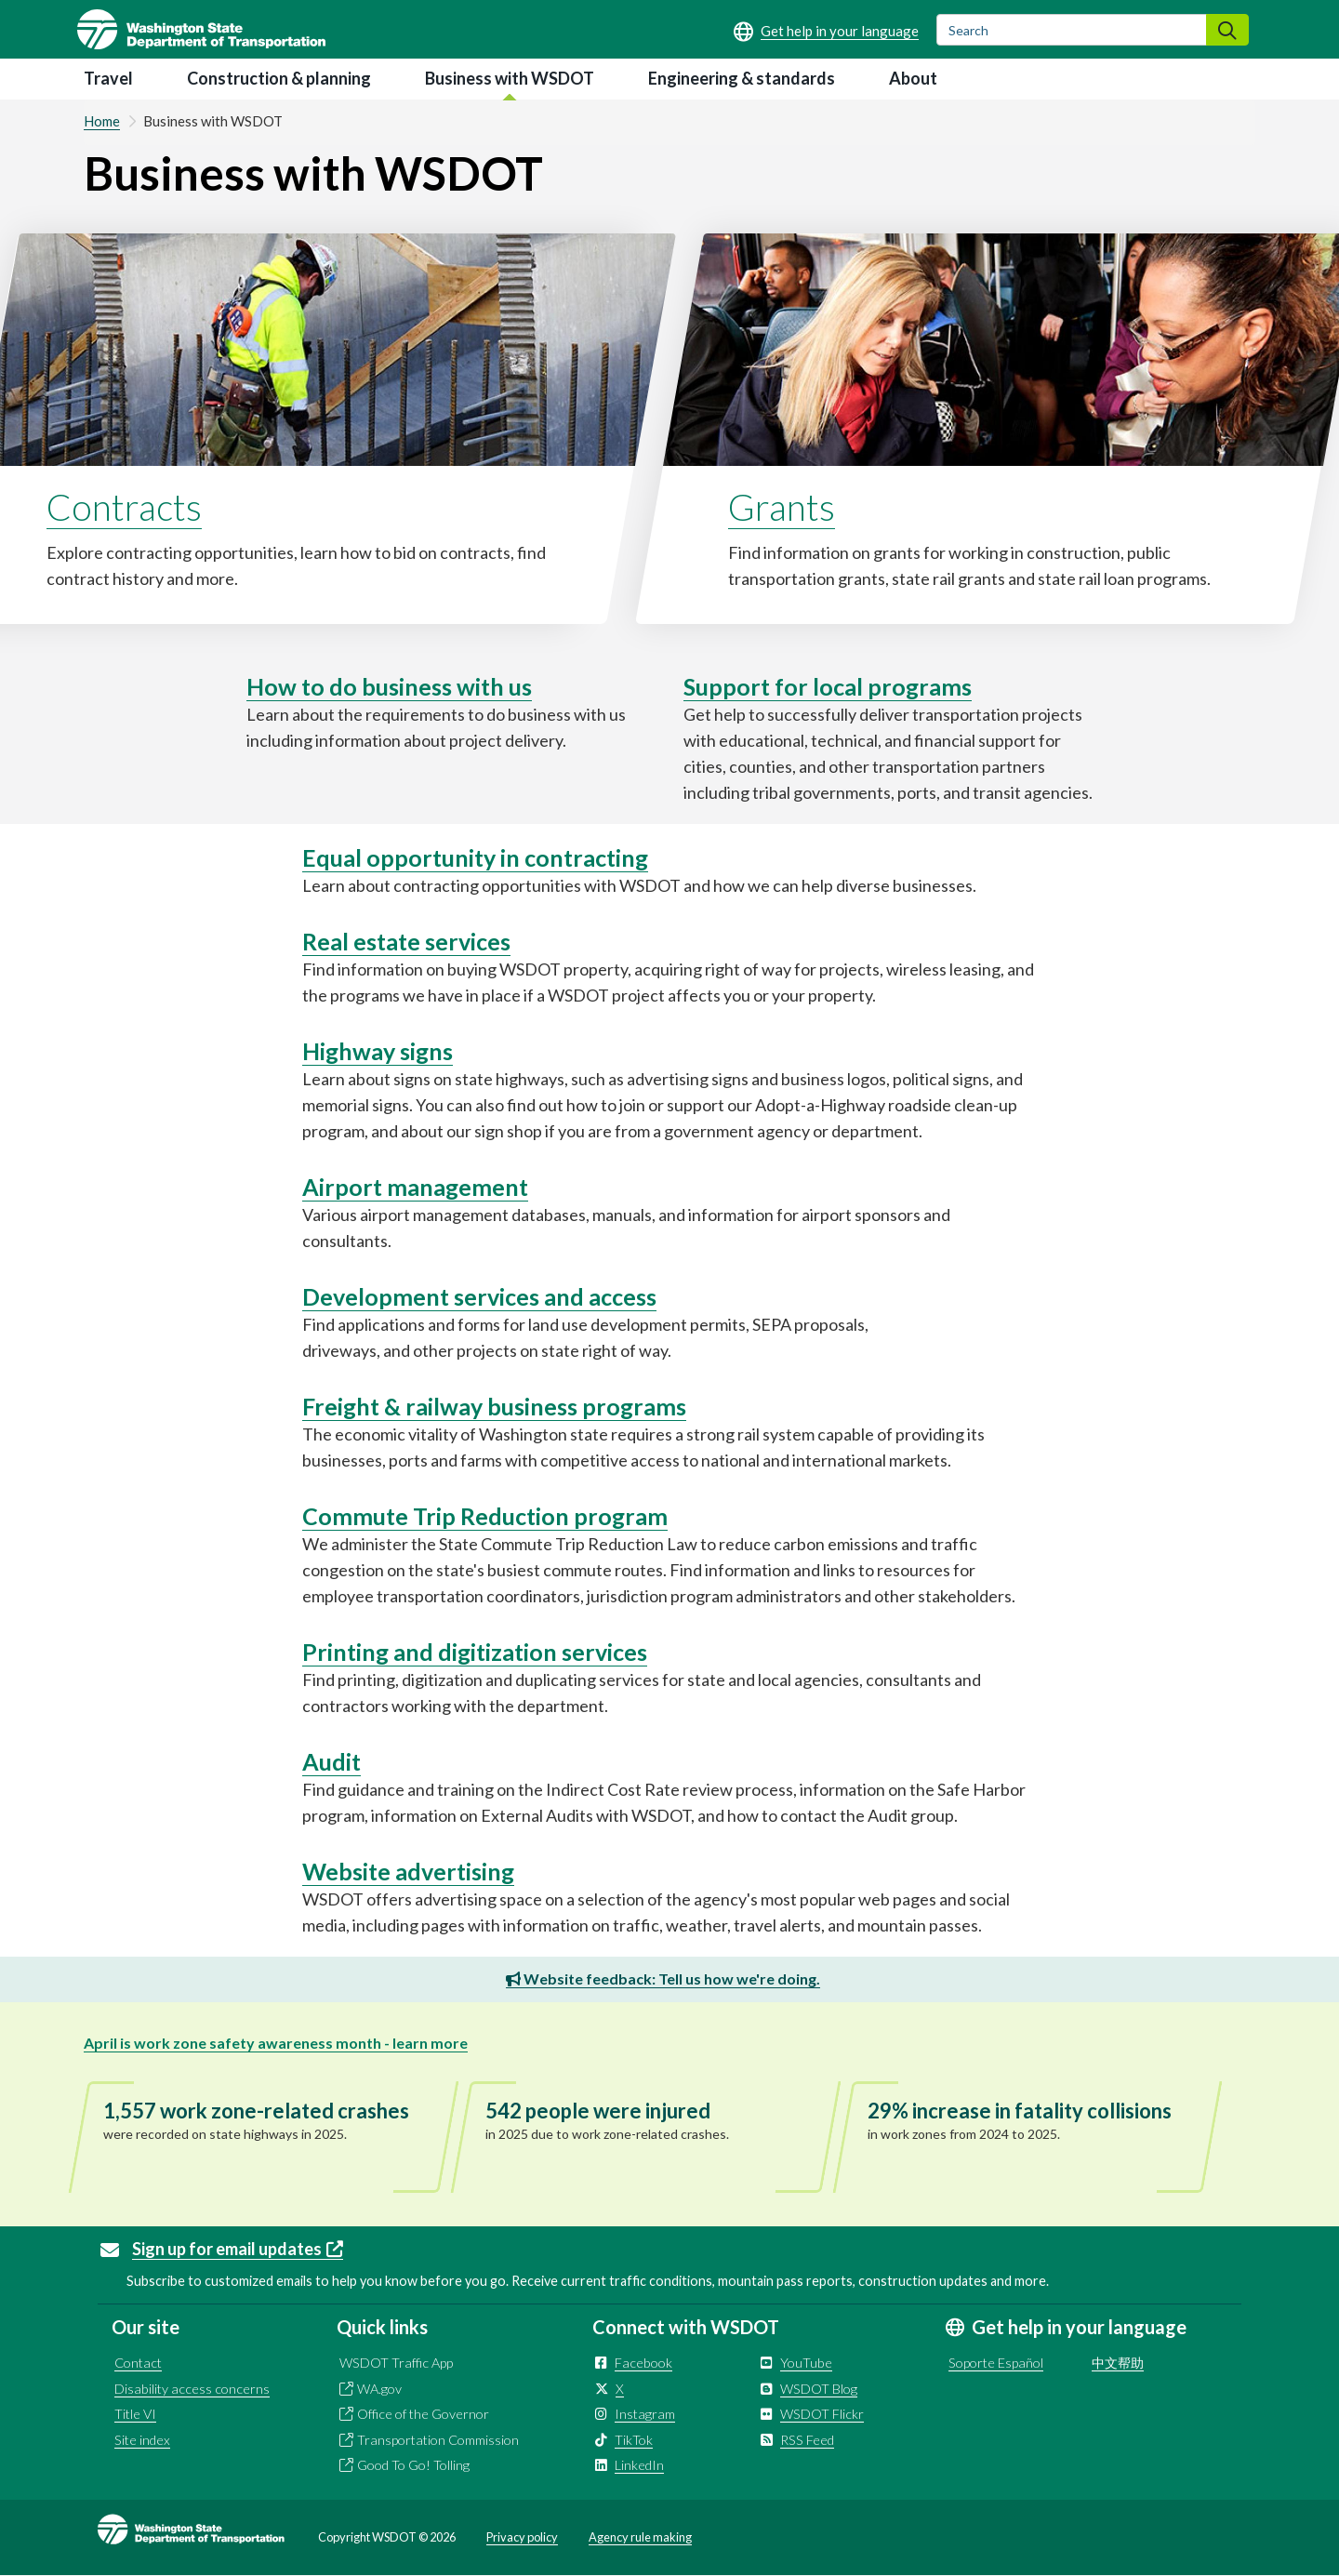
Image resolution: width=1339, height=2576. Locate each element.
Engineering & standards (741, 78)
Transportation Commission (438, 2440)
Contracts (124, 506)
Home (102, 121)
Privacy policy (522, 2537)
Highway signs (377, 1051)
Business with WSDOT (509, 78)
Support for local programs (827, 686)
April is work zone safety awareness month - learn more (276, 2043)
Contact (138, 2362)
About (913, 78)
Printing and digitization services (474, 1652)
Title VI (135, 2414)
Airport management (415, 1187)
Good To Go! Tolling (413, 2465)
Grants (781, 506)
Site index (142, 2440)
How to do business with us (389, 686)
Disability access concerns (192, 2389)
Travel (108, 78)
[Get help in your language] (826, 30)
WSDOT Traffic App (396, 2362)
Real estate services (406, 941)
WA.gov (379, 2389)
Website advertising (408, 1871)
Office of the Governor (423, 2414)
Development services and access (479, 1296)
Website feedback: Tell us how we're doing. (663, 1978)
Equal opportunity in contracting (475, 857)
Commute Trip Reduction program (485, 1516)
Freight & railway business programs (494, 1406)
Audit (331, 1761)
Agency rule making (640, 2537)
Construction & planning (279, 78)
